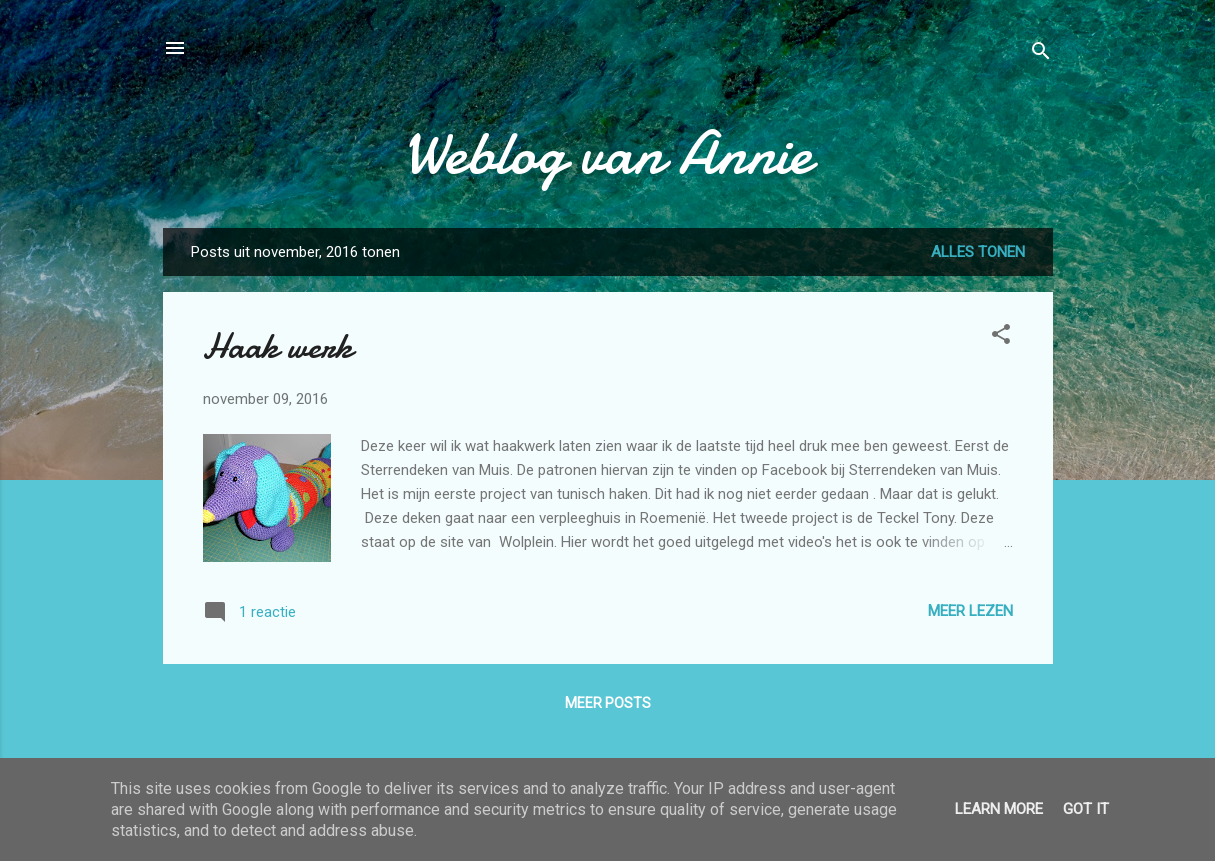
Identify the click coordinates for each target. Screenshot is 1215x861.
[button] (1001, 337)
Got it (1086, 809)
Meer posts (608, 703)
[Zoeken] (1041, 54)
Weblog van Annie (607, 153)
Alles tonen (978, 252)
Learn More (999, 809)
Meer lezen (970, 611)
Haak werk (278, 346)
